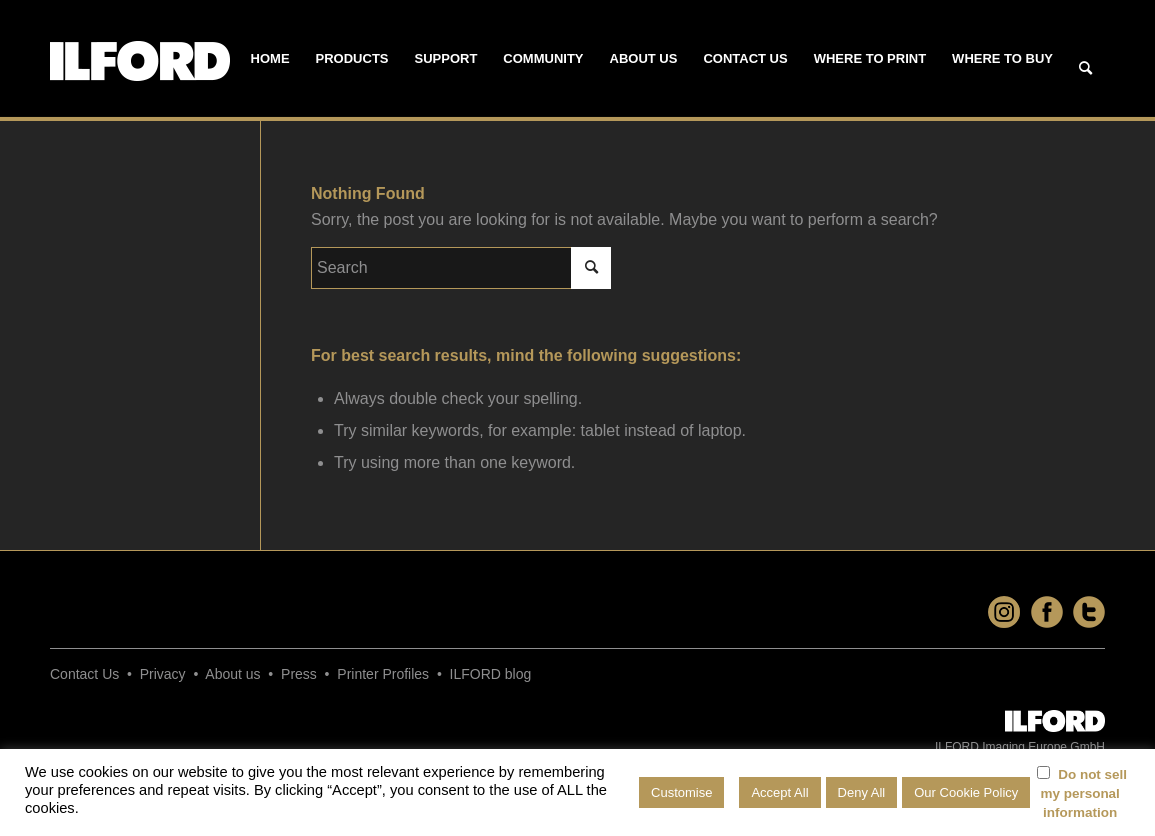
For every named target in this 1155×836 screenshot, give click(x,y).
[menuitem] (270, 59)
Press (299, 674)
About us (232, 674)
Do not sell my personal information (1083, 793)
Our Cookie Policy (966, 792)
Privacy (163, 674)
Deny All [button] (862, 792)
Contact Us (84, 674)
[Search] (1085, 69)
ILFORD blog (491, 674)
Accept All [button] (779, 792)
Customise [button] (681, 792)
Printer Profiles (383, 674)
